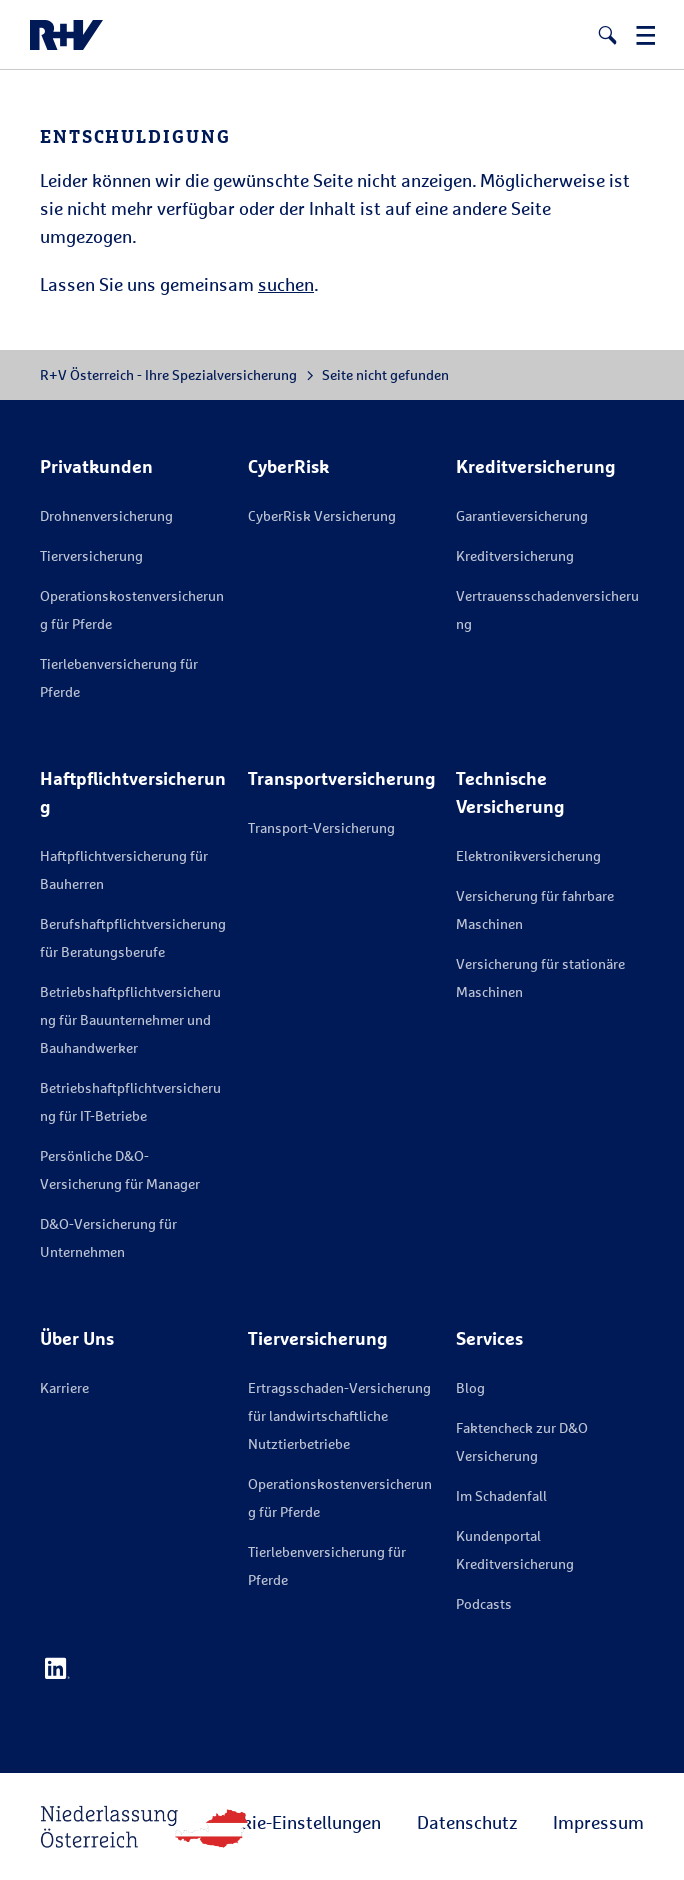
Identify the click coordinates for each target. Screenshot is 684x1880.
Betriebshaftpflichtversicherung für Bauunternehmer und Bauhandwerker (130, 1019)
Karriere (64, 1387)
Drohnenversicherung (106, 515)
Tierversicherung (91, 555)
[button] (607, 35)
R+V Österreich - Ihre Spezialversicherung (168, 374)
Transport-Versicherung (321, 827)
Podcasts (484, 1603)
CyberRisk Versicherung (322, 515)
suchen (286, 284)
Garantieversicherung (522, 515)
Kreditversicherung (515, 555)
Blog (470, 1387)
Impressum (598, 1822)
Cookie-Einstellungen (296, 1822)
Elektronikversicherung (528, 855)
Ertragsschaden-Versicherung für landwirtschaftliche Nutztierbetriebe (339, 1415)
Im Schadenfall (501, 1495)
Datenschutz (467, 1822)
